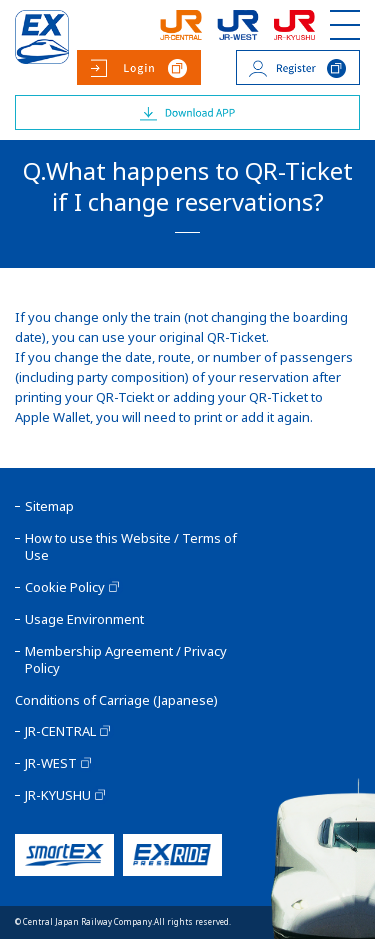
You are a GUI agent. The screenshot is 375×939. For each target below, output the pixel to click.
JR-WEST (51, 763)
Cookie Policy (65, 587)
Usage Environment (84, 619)
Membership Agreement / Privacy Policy (126, 660)
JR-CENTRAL (60, 731)
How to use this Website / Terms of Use (131, 547)
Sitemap (49, 506)
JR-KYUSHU (58, 795)
